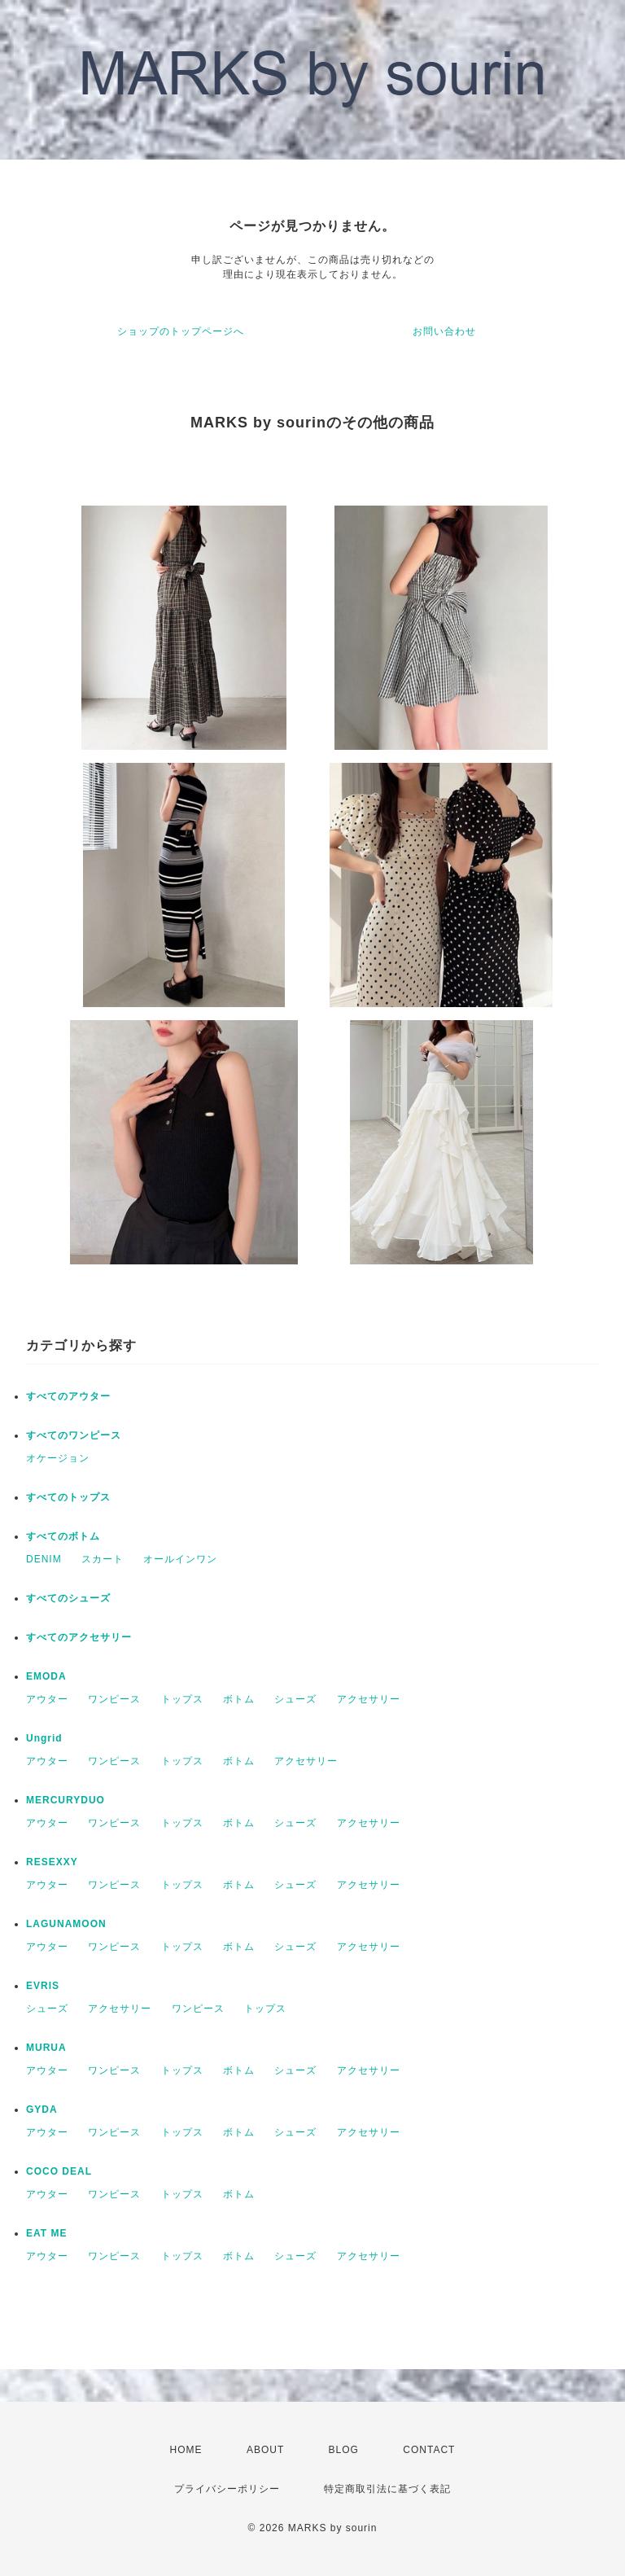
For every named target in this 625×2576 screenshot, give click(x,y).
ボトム (239, 1699)
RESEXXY (52, 1862)
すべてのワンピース (73, 1435)
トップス (182, 1699)
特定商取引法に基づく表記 (387, 2489)
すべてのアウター (68, 1396)
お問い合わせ (444, 331)
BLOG (344, 2450)
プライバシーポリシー (227, 2489)
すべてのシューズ (68, 1598)
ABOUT (265, 2450)
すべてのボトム (63, 1536)
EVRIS (42, 1985)
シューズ (295, 1699)
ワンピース (114, 1699)
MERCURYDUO (65, 1800)
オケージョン (58, 1458)
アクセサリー (368, 1699)
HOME (186, 2450)
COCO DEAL (59, 2171)
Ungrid (44, 1738)
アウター (47, 1699)
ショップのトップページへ (180, 331)
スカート (102, 1559)
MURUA (46, 2047)
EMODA (46, 1676)
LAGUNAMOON (66, 1924)
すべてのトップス (68, 1497)
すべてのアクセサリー (79, 1637)
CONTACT (429, 2450)
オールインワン (180, 1559)
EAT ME (46, 2233)
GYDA (42, 2109)
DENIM (44, 1559)
